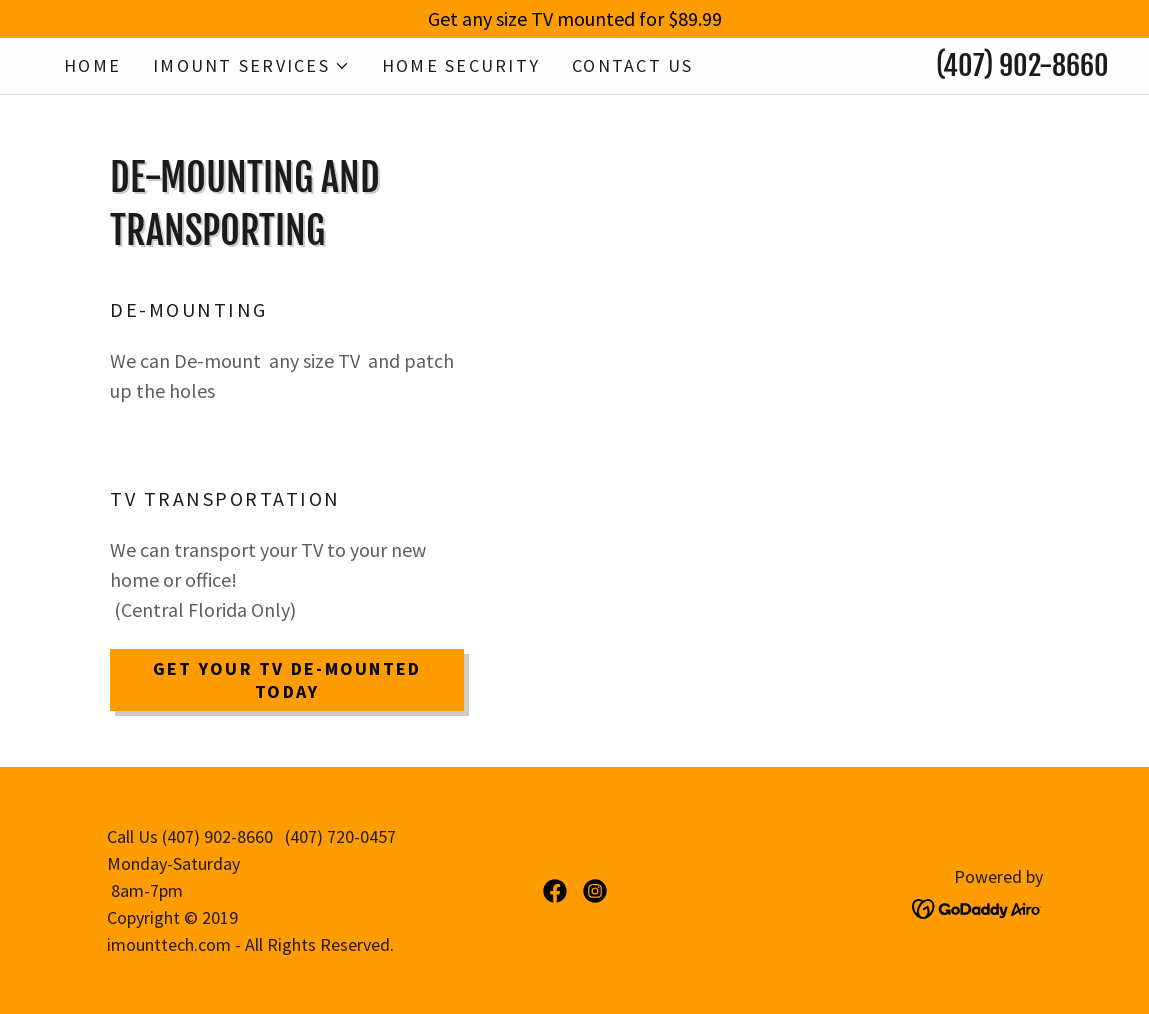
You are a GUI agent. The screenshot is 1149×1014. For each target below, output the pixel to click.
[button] (251, 66)
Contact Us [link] (633, 65)
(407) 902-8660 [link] (1022, 65)
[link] (555, 891)
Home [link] (92, 65)
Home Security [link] (461, 65)
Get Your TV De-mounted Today (287, 680)
